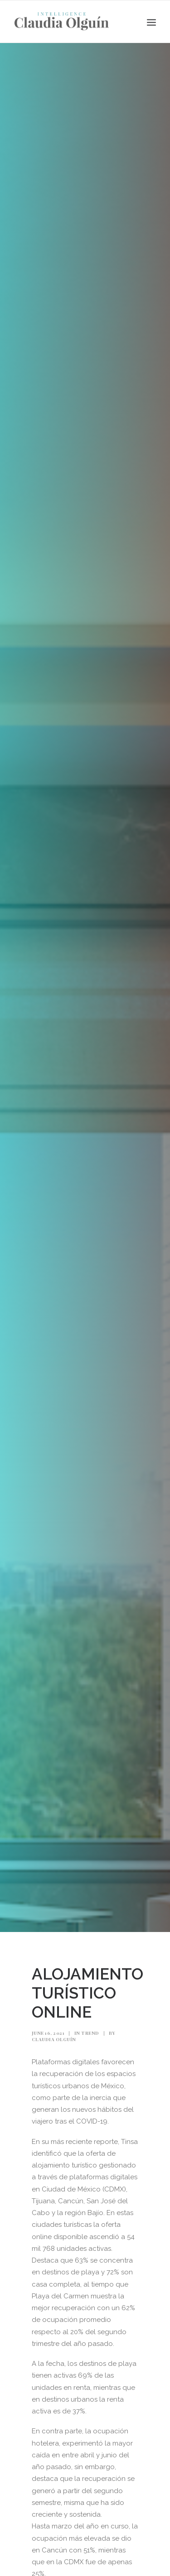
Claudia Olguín (54, 1993)
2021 (66, 2554)
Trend (90, 1986)
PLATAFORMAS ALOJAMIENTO (84, 2568)
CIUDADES (94, 2554)
